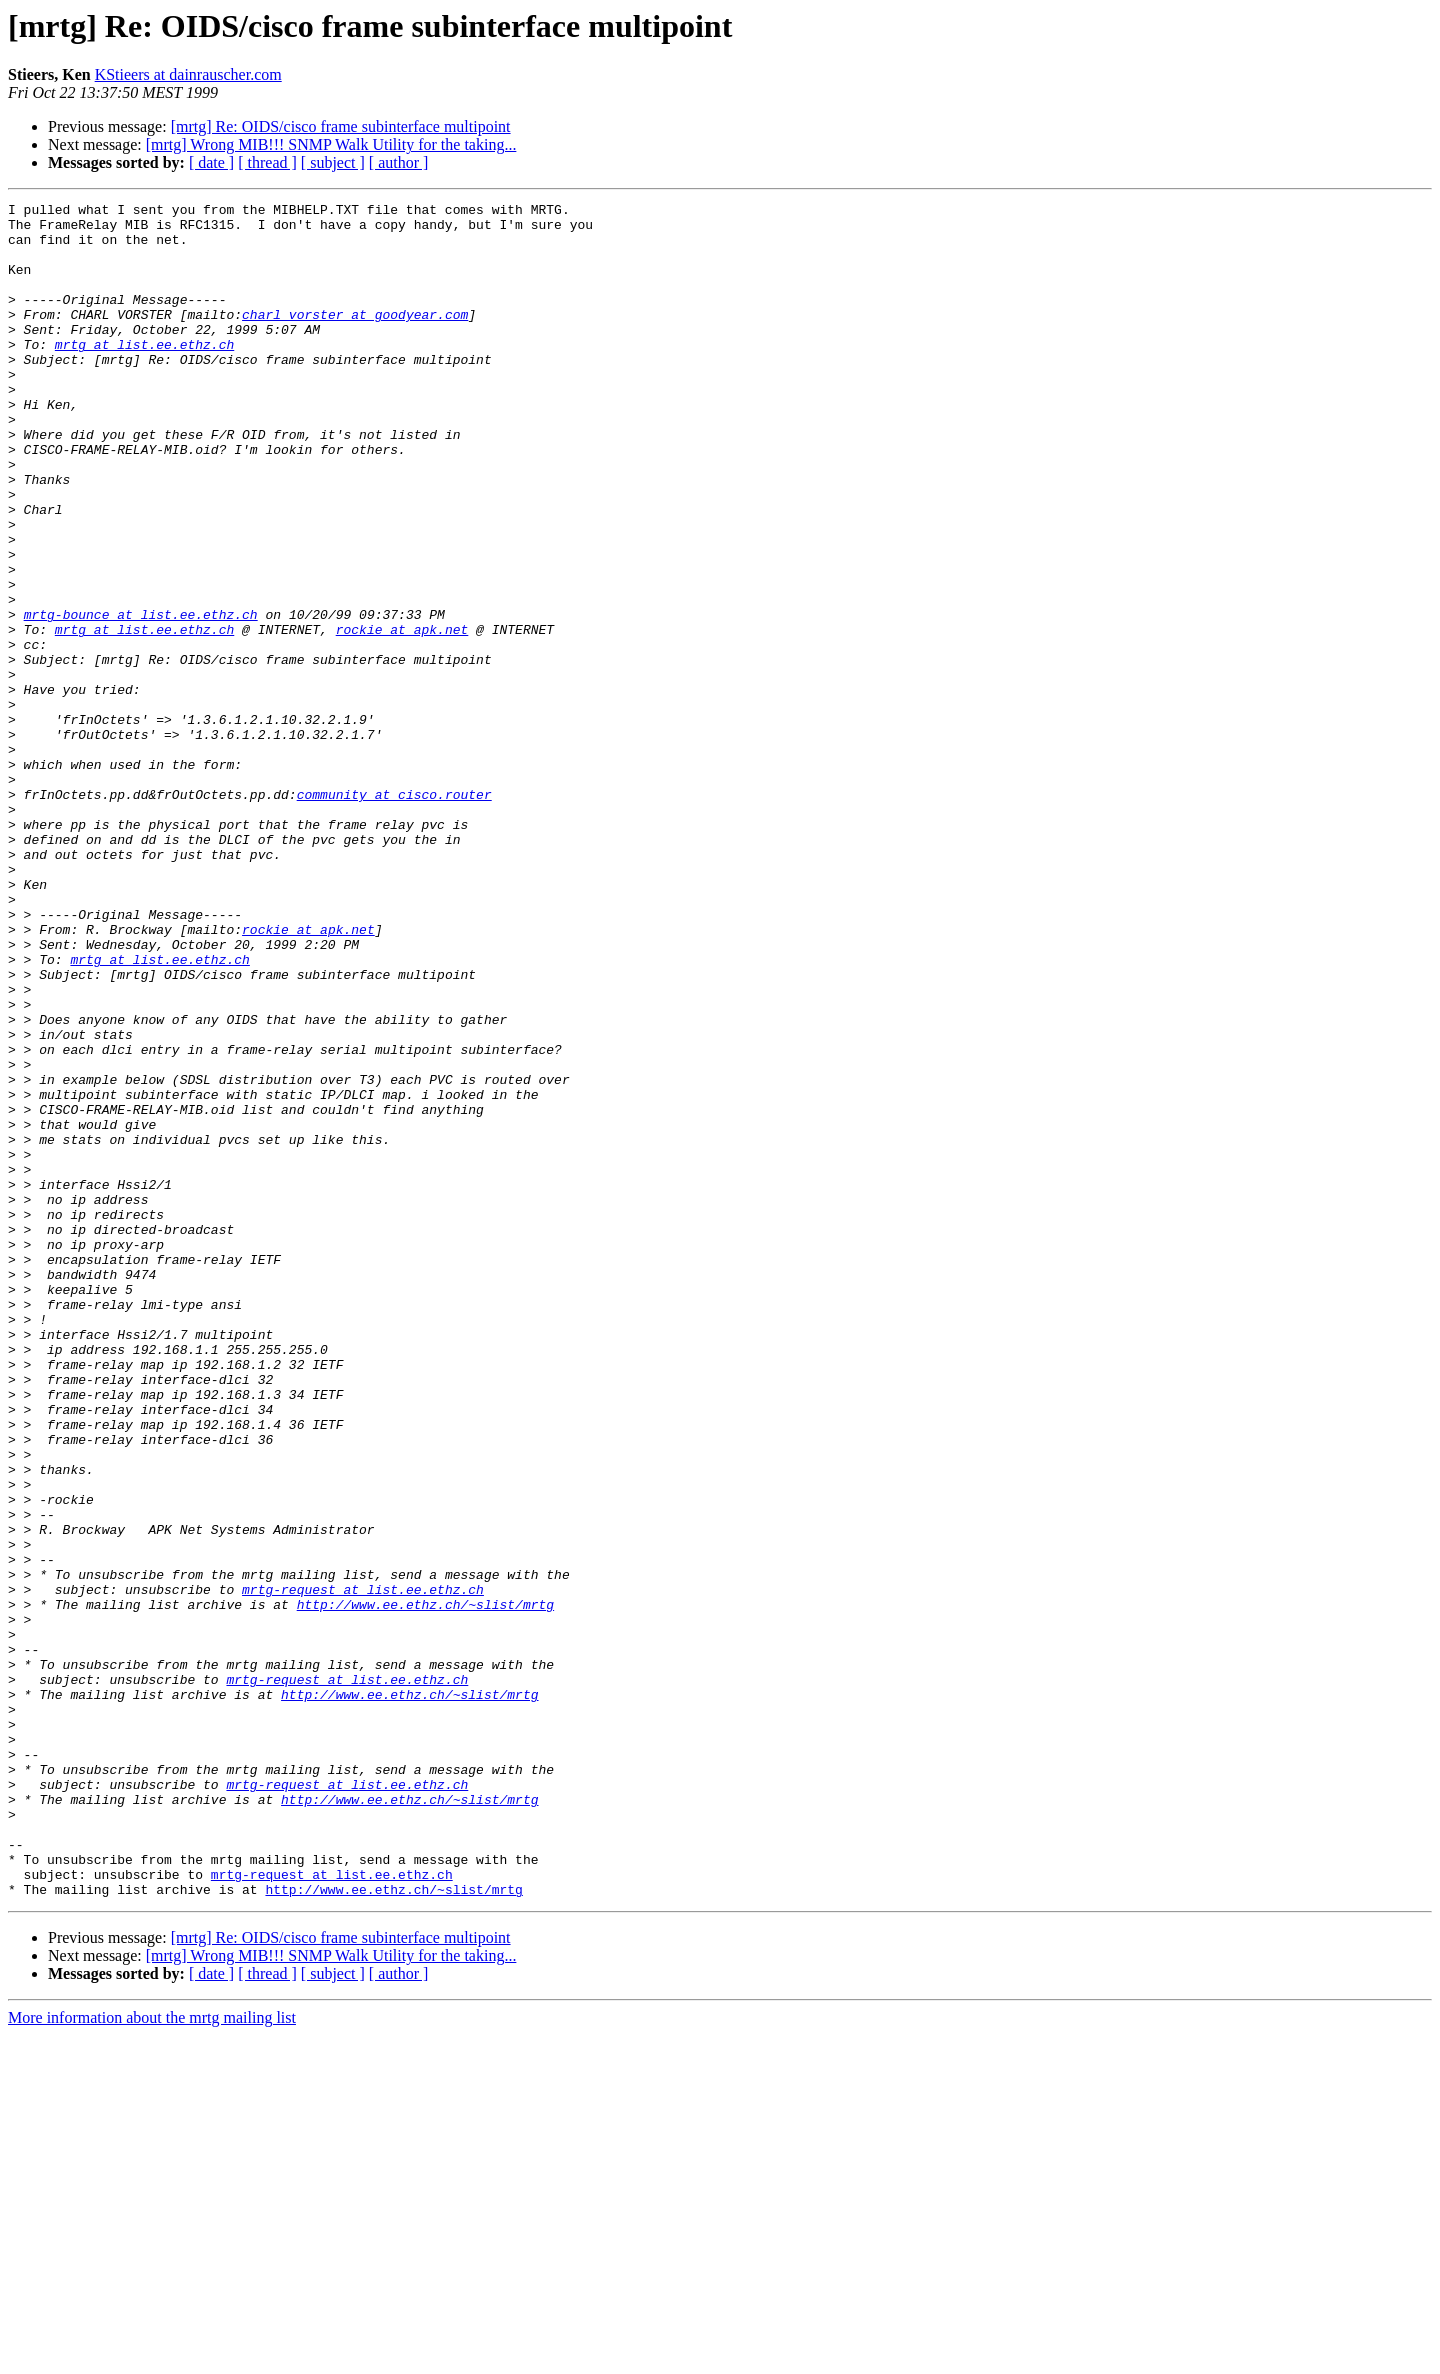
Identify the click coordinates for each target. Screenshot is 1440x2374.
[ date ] (211, 162)
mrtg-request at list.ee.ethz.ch (363, 1868)
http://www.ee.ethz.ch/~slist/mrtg (425, 1886)
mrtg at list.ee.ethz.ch (144, 374)
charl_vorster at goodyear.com (355, 338)
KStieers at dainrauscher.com (188, 74)
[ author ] (399, 162)
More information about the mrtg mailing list (152, 2356)
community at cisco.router (394, 914)
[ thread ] (267, 162)
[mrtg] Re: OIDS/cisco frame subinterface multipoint (341, 126)
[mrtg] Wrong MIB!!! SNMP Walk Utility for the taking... (331, 144)
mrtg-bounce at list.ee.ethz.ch (141, 698)
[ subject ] (333, 162)
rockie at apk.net (402, 716)
